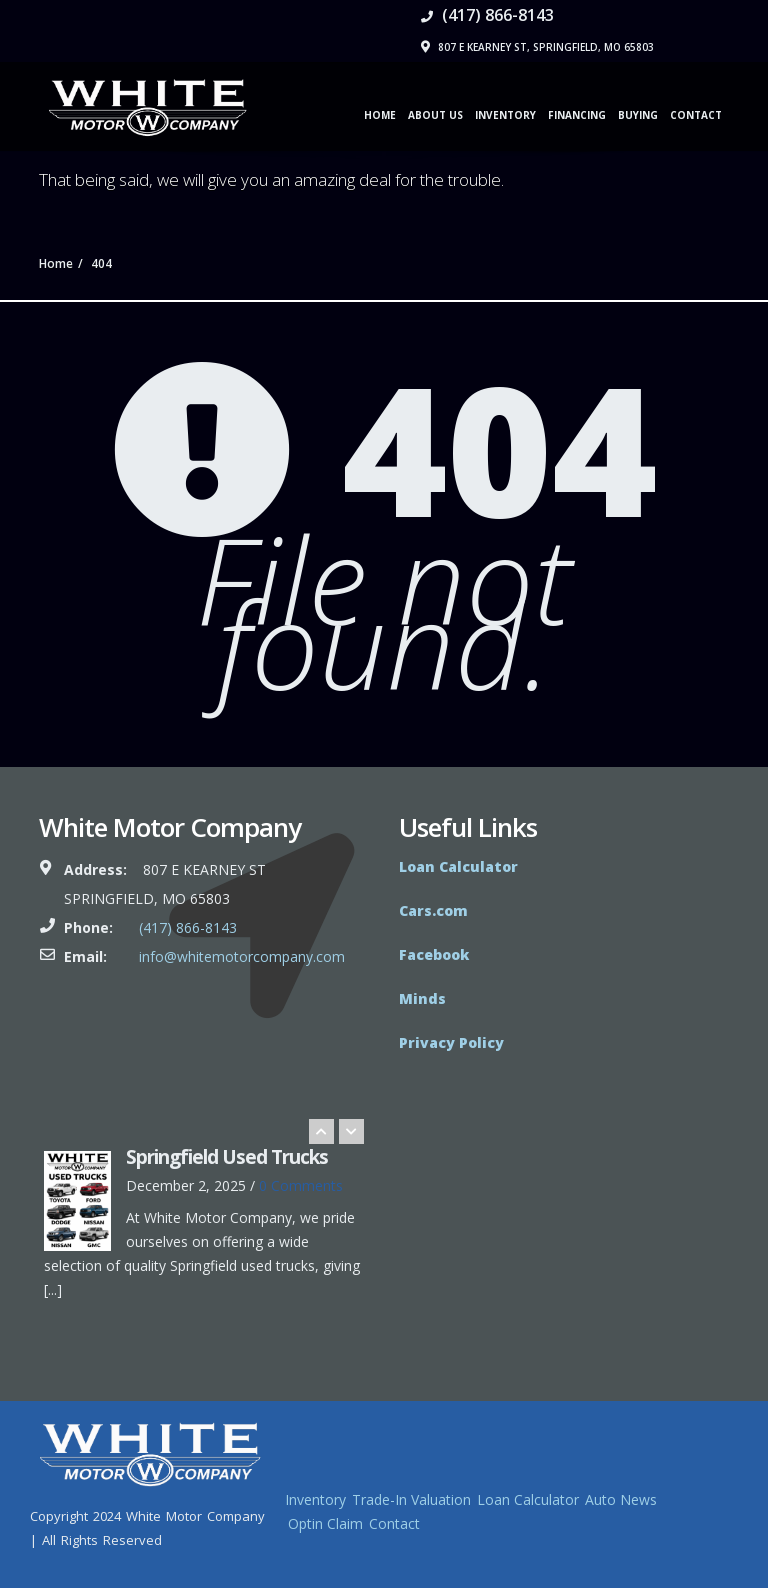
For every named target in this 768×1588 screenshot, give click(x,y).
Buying (638, 115)
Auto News (621, 1499)
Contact (696, 115)
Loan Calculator (528, 1499)
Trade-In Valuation (411, 1499)
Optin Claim (325, 1523)
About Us (435, 115)
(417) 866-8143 (487, 15)
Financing (577, 115)
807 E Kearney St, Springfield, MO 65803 (537, 47)
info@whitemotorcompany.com (242, 956)
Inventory (505, 115)
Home (380, 115)
